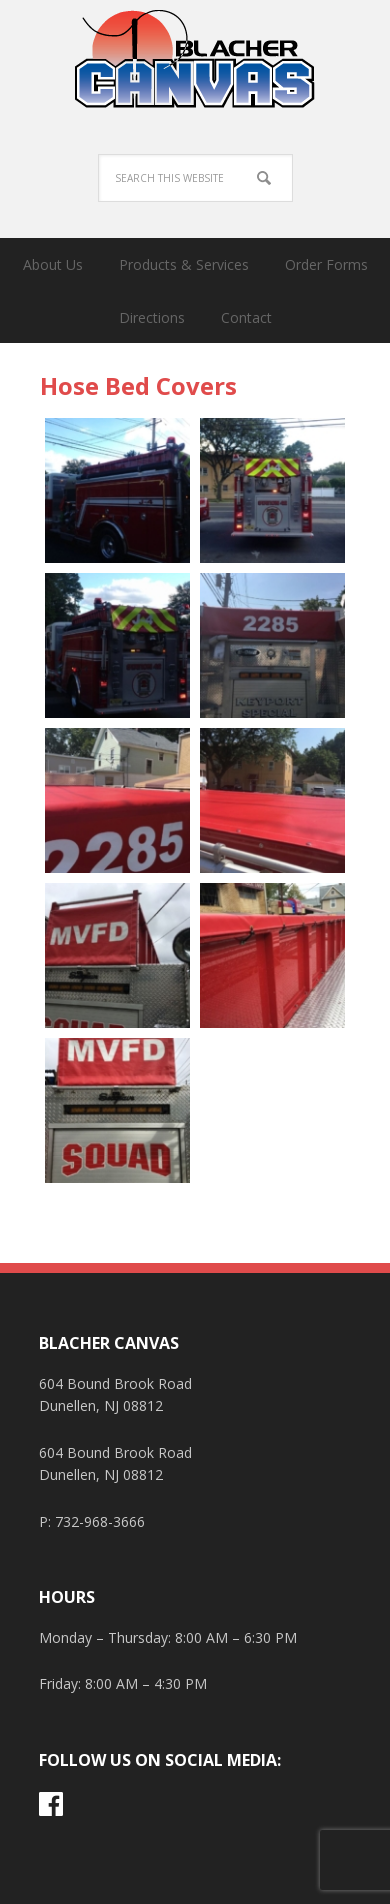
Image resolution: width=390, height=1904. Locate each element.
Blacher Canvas (195, 60)
